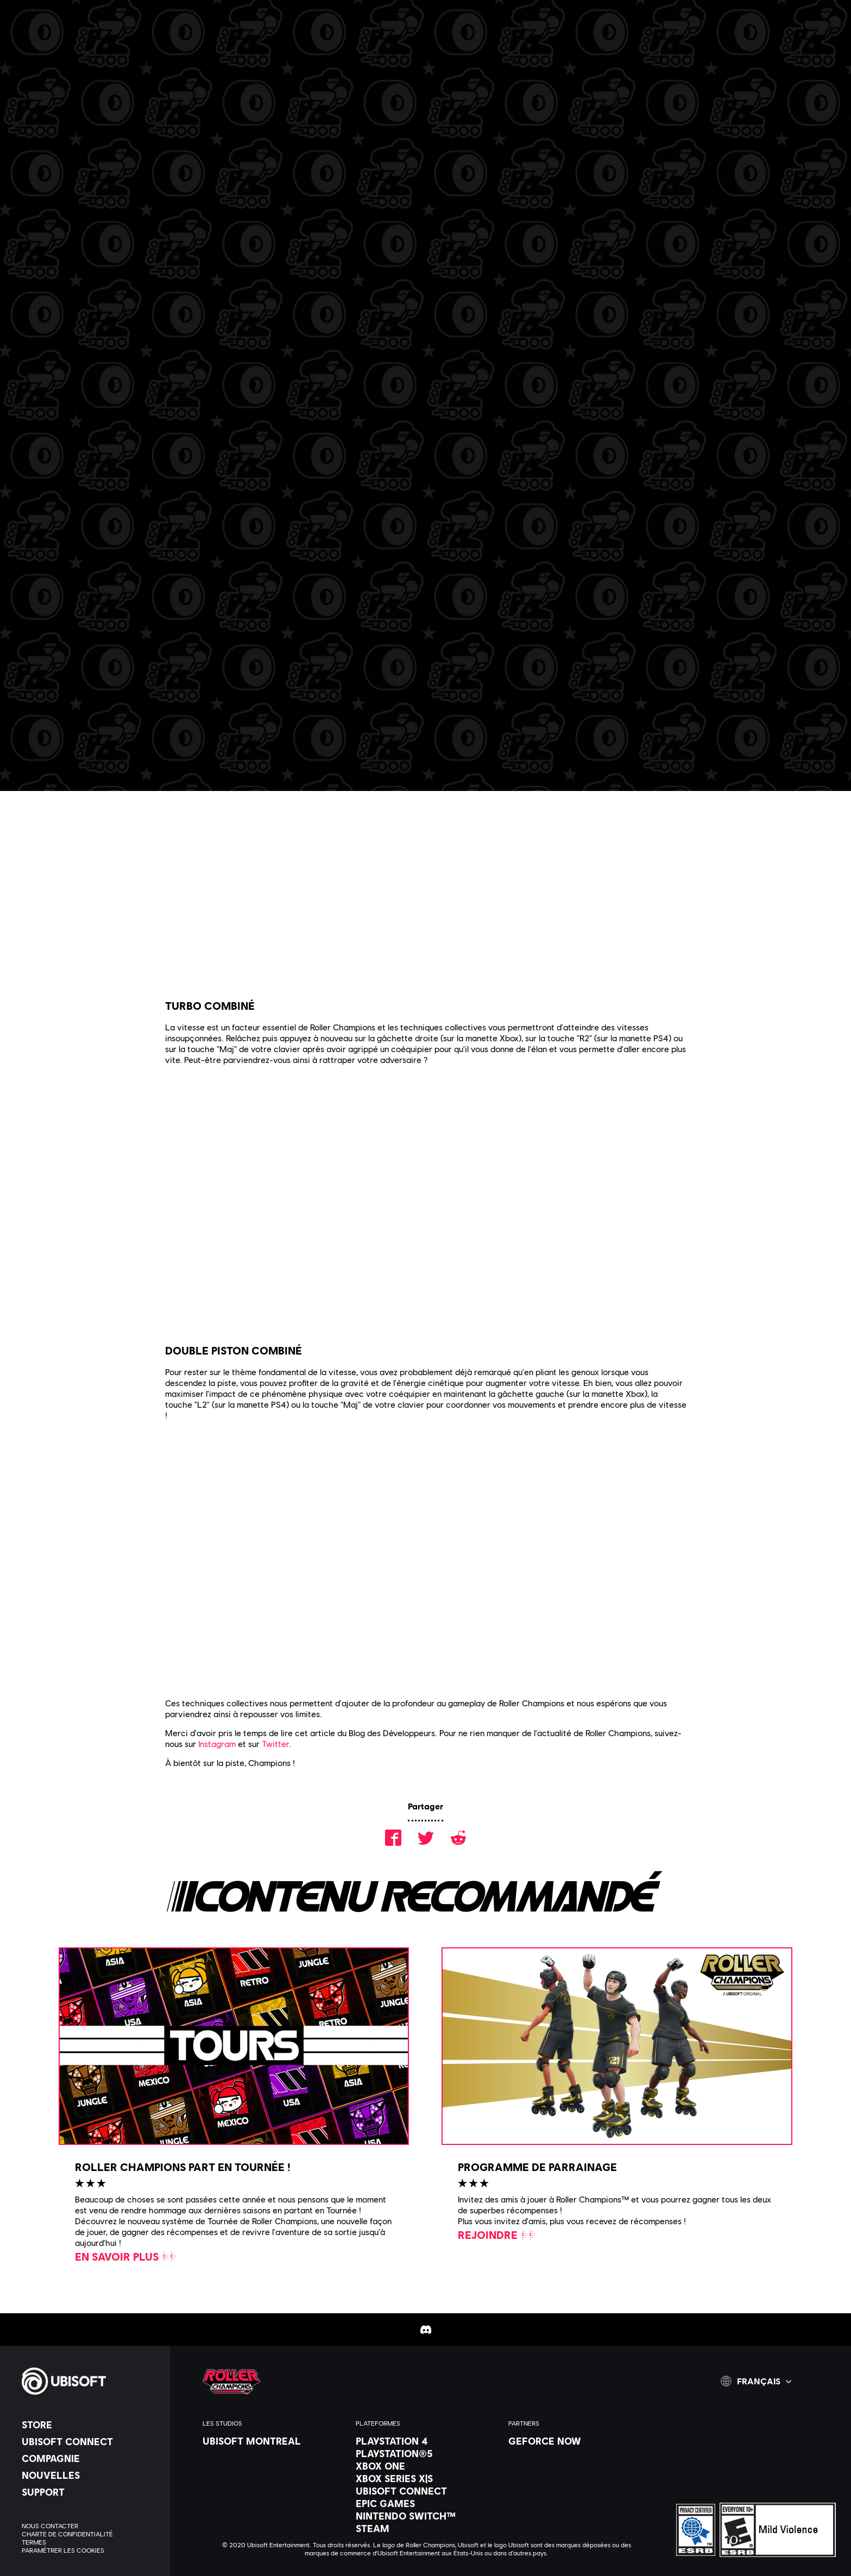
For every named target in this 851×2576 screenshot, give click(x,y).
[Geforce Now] (579, 2440)
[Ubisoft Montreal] (273, 2440)
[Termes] (90, 2542)
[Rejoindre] (497, 2234)
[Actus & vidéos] (168, 47)
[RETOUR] (80, 114)
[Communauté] (330, 47)
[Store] (90, 2424)
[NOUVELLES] (90, 2475)
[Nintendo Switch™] (426, 2515)
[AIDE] (407, 47)
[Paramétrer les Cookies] (63, 2550)
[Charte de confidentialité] (90, 2534)
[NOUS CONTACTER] (90, 2526)
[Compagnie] (90, 2458)
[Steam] (426, 2528)
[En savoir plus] (126, 2256)
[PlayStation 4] (426, 2440)
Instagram (217, 1743)
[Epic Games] (426, 2503)
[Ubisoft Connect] (426, 2490)
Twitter (275, 1743)
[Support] (90, 2491)
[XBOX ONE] (426, 2465)
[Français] (756, 2381)
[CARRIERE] (247, 47)
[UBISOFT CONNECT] (90, 2441)
